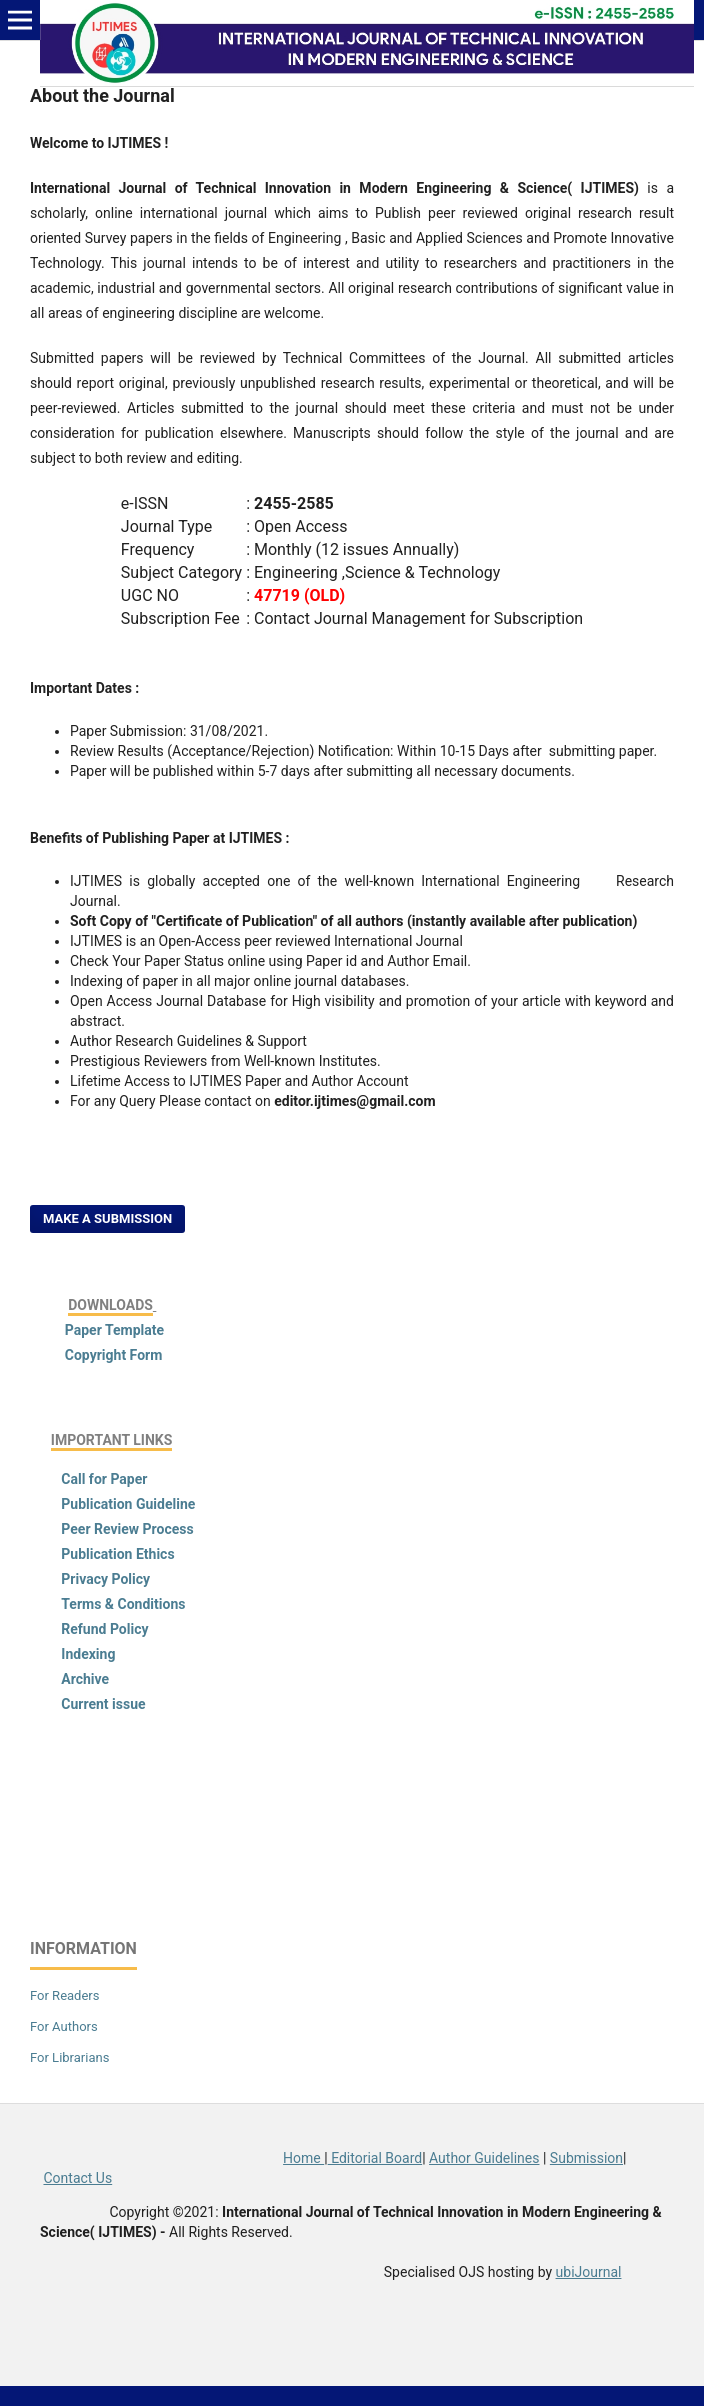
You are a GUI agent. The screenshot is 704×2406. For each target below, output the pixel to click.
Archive (85, 1679)
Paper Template (112, 1330)
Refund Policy (104, 1629)
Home (303, 2158)
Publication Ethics (117, 1554)
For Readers (65, 1995)
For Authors (64, 2026)
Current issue (103, 1704)
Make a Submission (107, 1218)
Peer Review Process (127, 1529)
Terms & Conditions (123, 1604)
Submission (586, 2158)
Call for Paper (104, 1479)
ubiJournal (589, 2272)
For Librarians (69, 2057)
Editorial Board (375, 2158)
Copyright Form (114, 1355)
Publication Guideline (128, 1504)
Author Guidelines (484, 2158)
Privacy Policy (105, 1579)
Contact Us (77, 2178)
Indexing (87, 1654)
